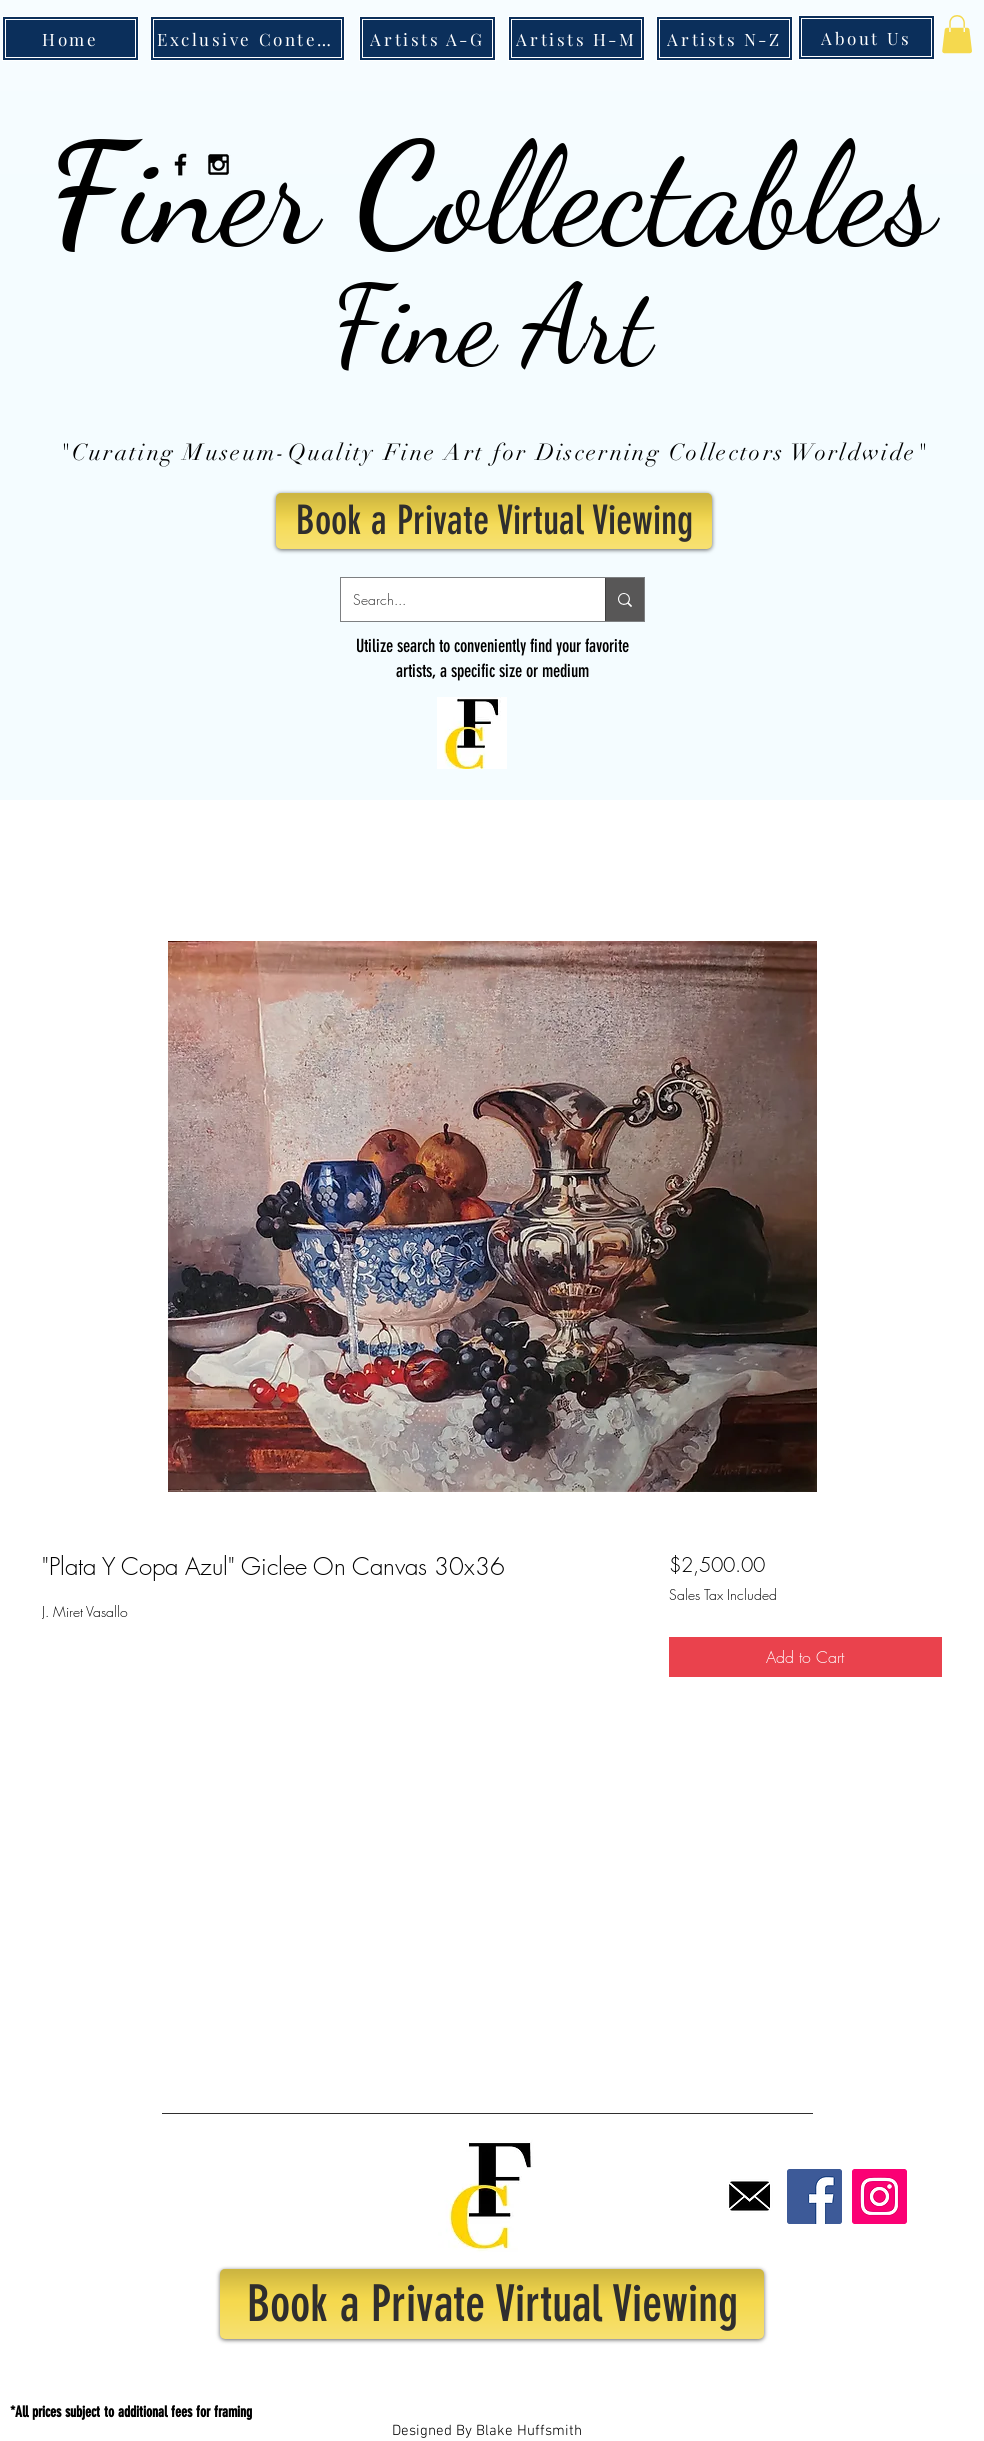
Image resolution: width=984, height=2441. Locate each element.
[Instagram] (879, 2196)
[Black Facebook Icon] (180, 164)
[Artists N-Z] (724, 38)
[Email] (749, 2196)
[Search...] (458, 599)
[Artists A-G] (427, 38)
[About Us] (866, 37)
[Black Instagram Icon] (218, 164)
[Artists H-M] (576, 38)
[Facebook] (814, 2196)
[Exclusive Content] (247, 38)
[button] (957, 34)
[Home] (70, 38)
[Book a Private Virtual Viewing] (494, 521)
